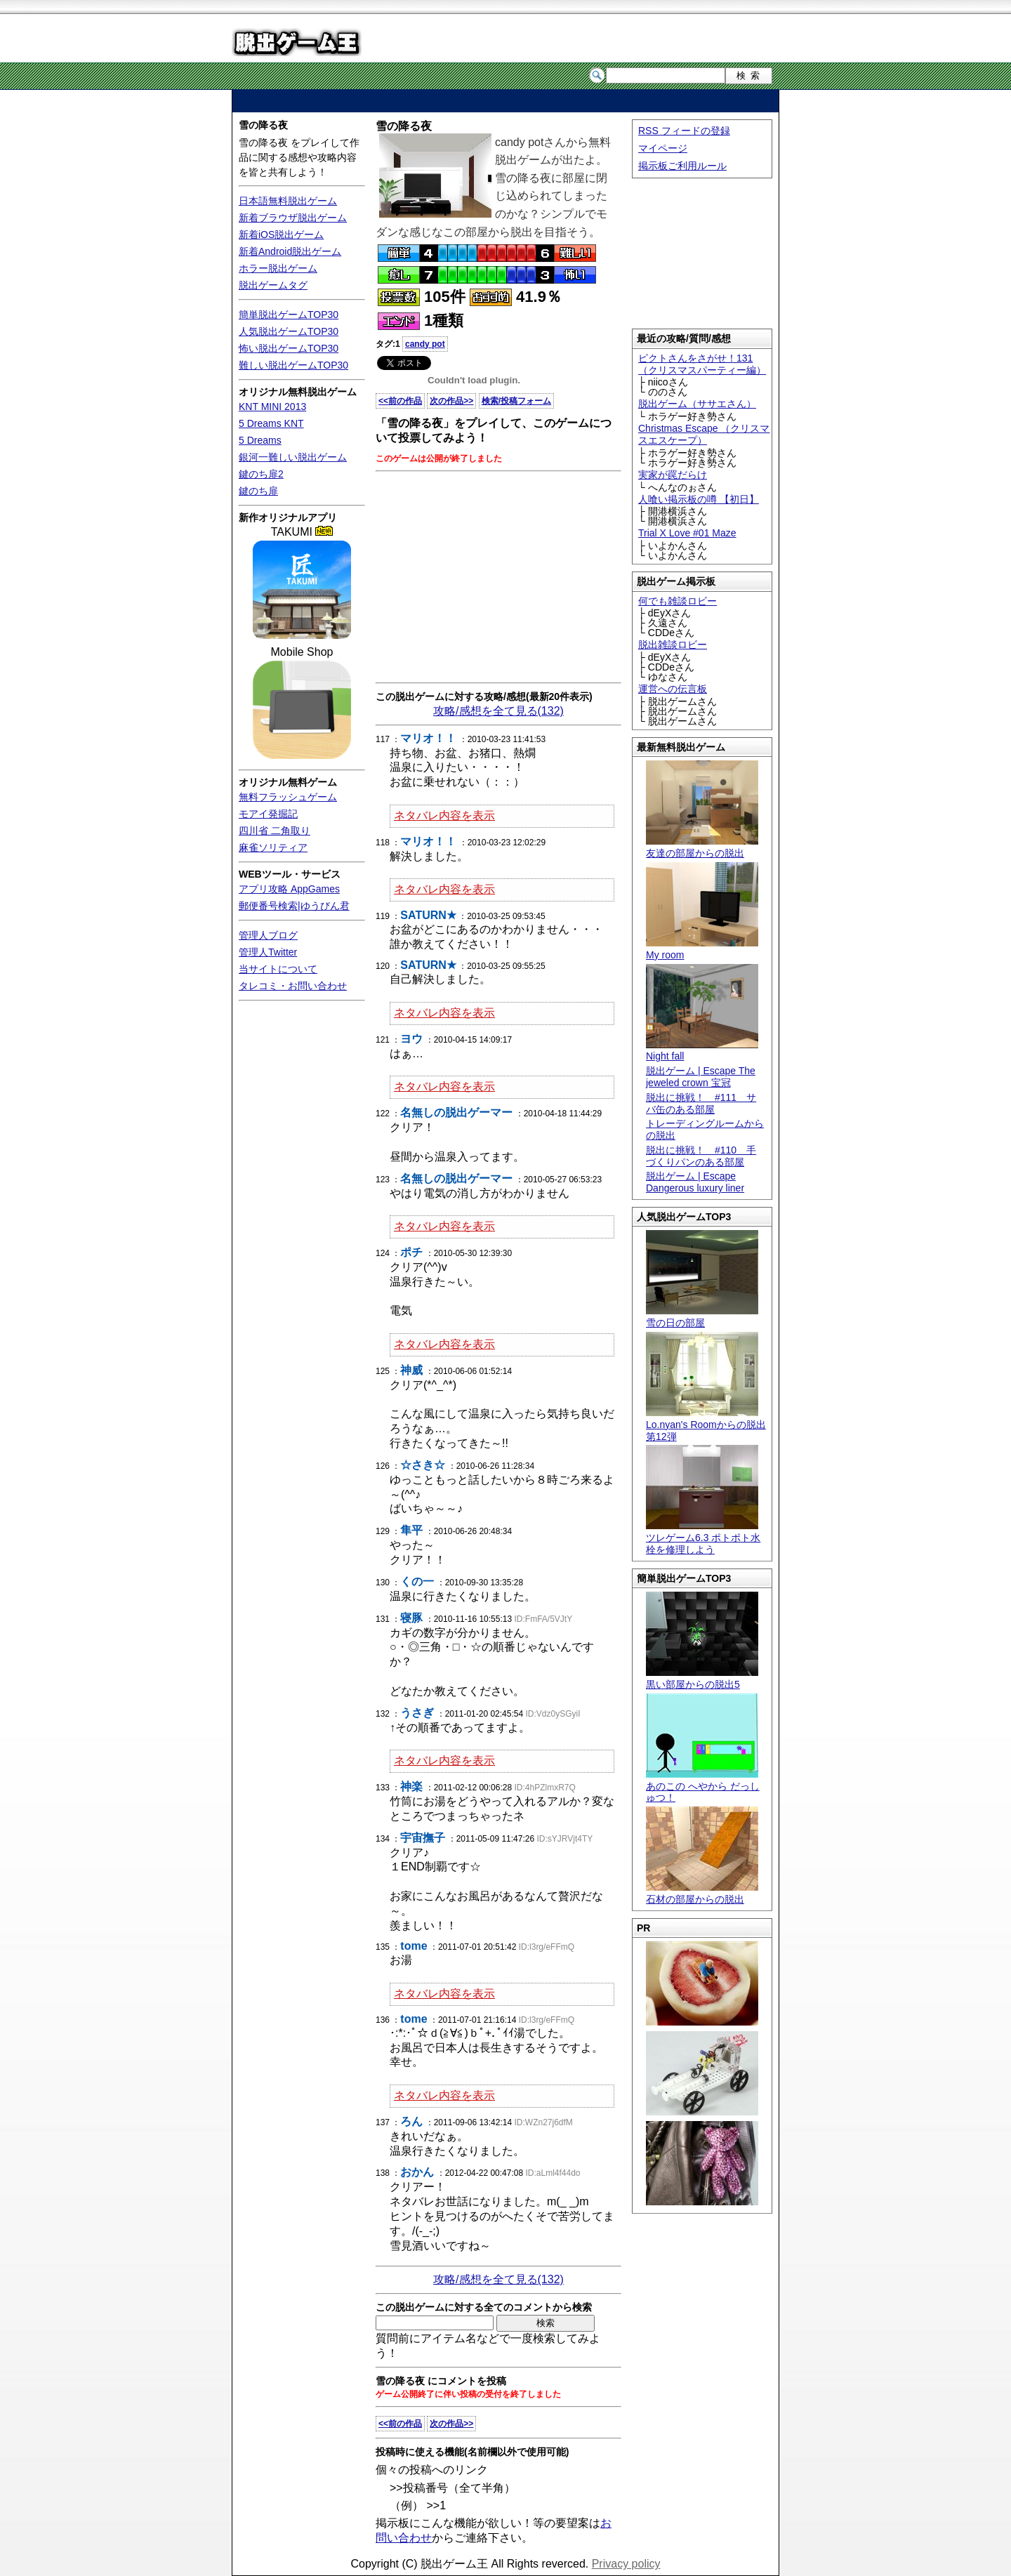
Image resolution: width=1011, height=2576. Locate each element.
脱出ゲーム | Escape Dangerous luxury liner (695, 1182)
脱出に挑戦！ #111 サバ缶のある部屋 (701, 1103)
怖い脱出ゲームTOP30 (288, 348)
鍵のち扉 (258, 490)
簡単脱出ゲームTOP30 (288, 314)
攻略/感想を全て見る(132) (498, 711)
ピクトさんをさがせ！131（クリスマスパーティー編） (702, 364)
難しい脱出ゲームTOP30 (293, 365)
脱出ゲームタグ (273, 285)
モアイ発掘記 (268, 813)
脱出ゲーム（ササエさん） (697, 403)
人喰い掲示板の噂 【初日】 (698, 499)
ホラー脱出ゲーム (278, 268)
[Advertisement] (505, 100)
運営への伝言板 (672, 688)
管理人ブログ (268, 935)
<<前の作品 (400, 401)
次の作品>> (451, 401)
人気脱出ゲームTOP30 (288, 331)
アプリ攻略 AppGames (289, 888)
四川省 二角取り (274, 830)
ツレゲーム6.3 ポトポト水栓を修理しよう (703, 1537)
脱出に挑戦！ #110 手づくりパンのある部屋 (701, 1156)
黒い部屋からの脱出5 (702, 1678)
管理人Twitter (268, 952)
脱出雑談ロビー (672, 644)
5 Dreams (260, 440)
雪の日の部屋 (702, 1316)
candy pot (425, 344)
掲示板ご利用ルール (682, 165)
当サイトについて (278, 969)
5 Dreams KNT (271, 423)
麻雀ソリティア (273, 847)
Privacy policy (626, 2564)
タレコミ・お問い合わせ (293, 985)
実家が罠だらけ (672, 474)
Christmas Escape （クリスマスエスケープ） (703, 434)
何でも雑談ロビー (677, 601)
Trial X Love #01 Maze (687, 533)
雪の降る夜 (263, 125)
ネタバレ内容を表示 (444, 815)
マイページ (662, 148)
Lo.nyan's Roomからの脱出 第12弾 (706, 1424)
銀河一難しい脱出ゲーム (293, 457)
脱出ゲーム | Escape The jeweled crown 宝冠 (700, 1076)
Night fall (702, 1050)
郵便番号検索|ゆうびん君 (294, 905)
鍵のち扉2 (261, 474)
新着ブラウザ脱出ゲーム (293, 217)
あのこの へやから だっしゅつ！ (703, 1786)
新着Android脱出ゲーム (290, 251)
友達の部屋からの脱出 (702, 847)
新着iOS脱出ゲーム (281, 234)
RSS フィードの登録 (684, 130)
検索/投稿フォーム (516, 401)
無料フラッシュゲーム (288, 796)
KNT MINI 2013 (272, 406)
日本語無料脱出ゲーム (288, 200)
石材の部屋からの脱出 (702, 1893)
